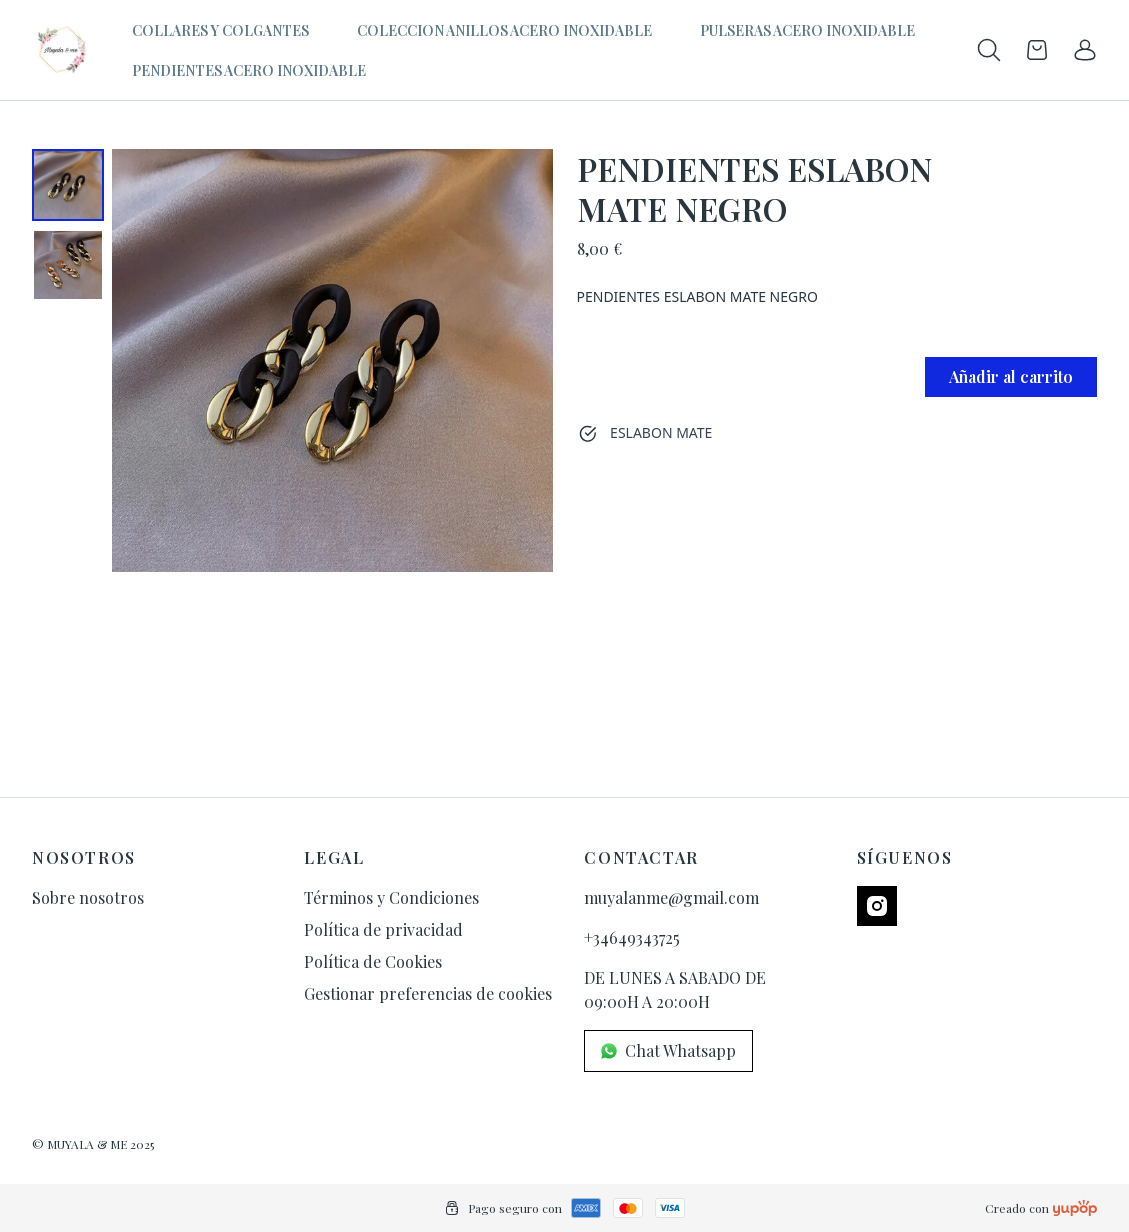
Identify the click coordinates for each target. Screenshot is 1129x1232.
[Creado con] (1075, 1208)
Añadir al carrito (1011, 376)
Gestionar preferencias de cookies (428, 993)
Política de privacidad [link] (383, 929)
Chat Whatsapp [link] (668, 1050)
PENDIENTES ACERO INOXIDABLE (249, 70)
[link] (1085, 50)
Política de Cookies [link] (373, 961)
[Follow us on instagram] (877, 906)
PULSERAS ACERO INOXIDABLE (807, 30)
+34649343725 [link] (632, 937)
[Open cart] (1037, 50)
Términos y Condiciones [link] (391, 897)
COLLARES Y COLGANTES (220, 30)
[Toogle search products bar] (989, 50)
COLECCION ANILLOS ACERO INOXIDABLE (504, 30)
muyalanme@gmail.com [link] (671, 897)
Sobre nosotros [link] (88, 897)
